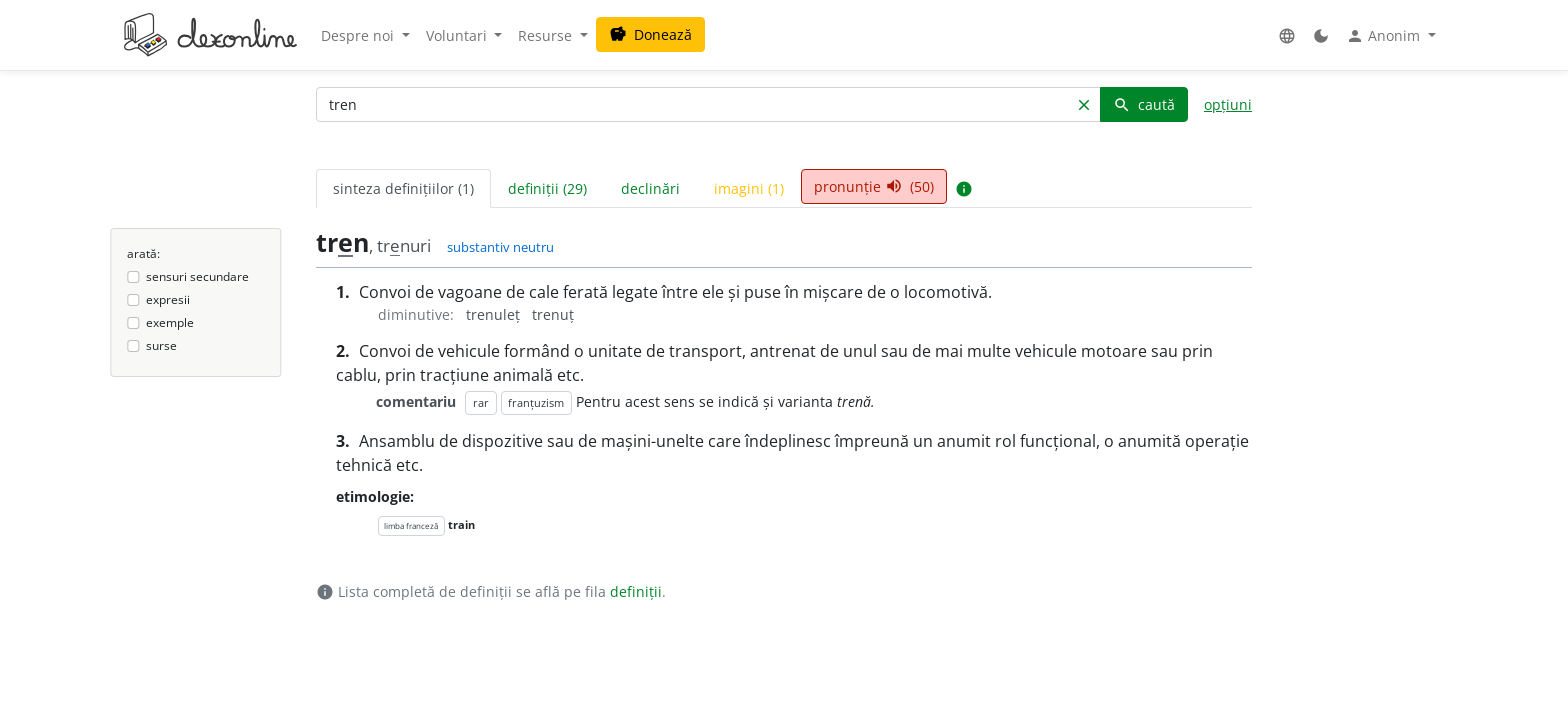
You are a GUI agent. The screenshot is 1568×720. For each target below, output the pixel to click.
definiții (636, 591)
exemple (170, 322)
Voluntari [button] (458, 35)
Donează (650, 34)
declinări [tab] (650, 188)
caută (1144, 104)
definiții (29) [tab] (547, 188)
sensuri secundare (197, 276)
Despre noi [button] (359, 35)
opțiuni (1228, 104)
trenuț (553, 314)
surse (161, 345)
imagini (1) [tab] (749, 188)
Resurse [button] (547, 35)
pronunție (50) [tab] (874, 186)
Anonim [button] (1385, 36)
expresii (168, 299)
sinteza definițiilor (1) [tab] (403, 188)
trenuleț (495, 314)
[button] (1287, 35)
